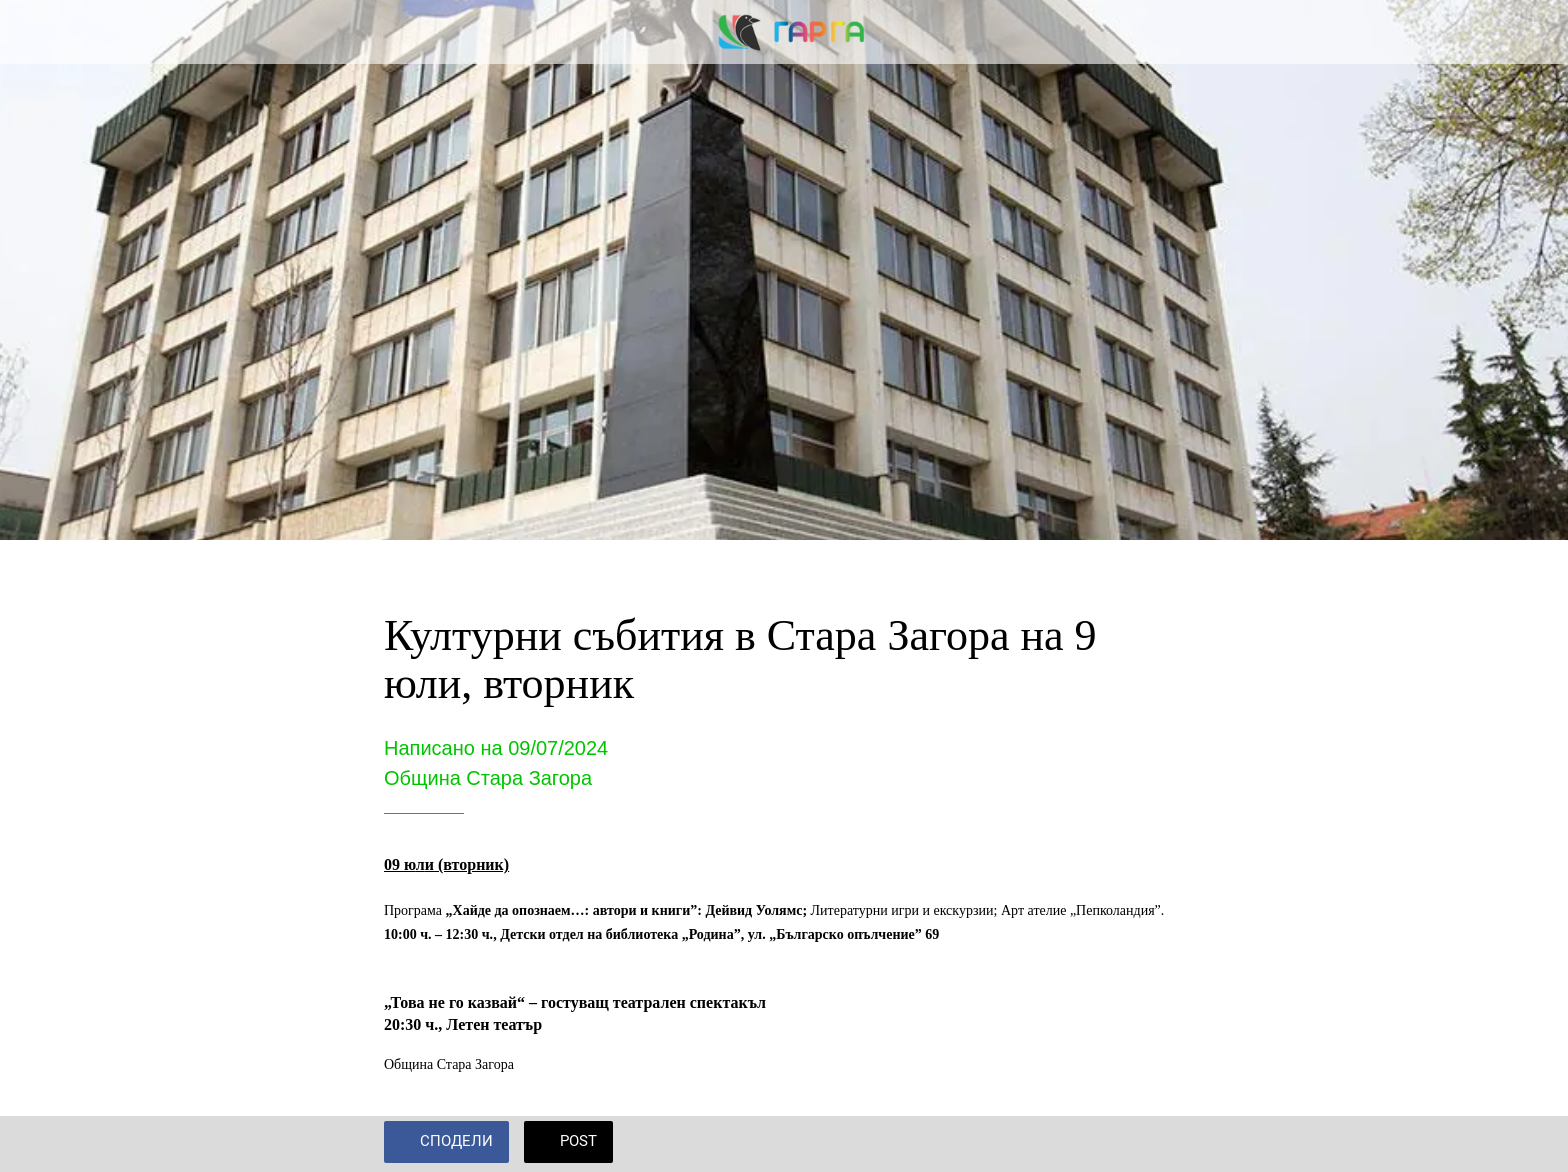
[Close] (40, 32)
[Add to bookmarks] (1160, 1144)
